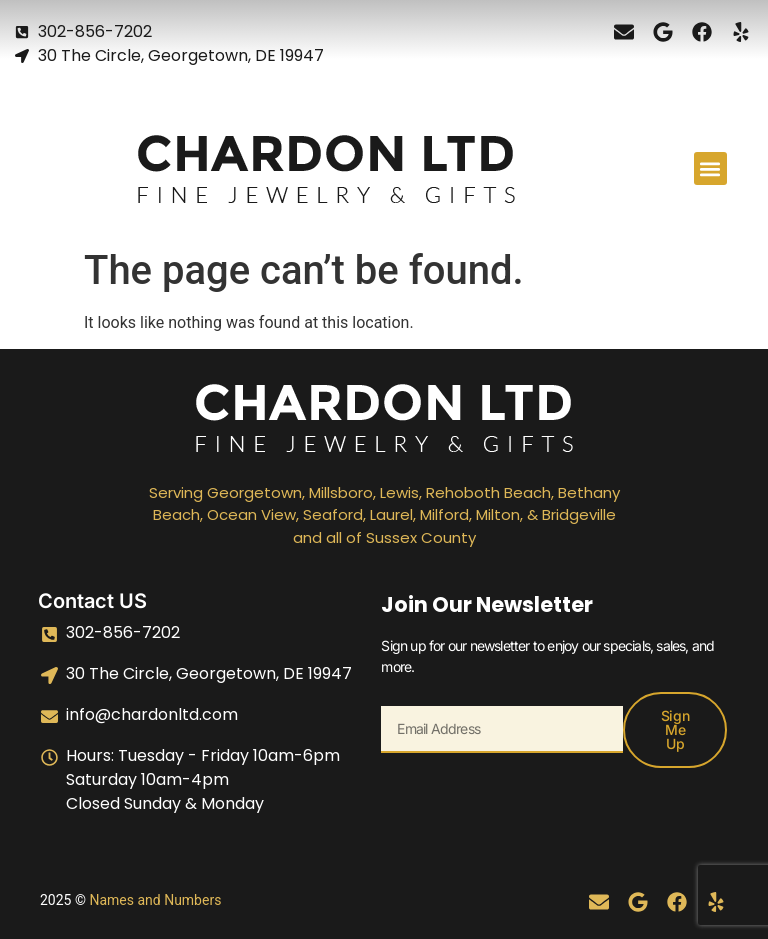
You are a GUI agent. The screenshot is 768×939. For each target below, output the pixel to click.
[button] (710, 168)
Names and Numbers (155, 900)
